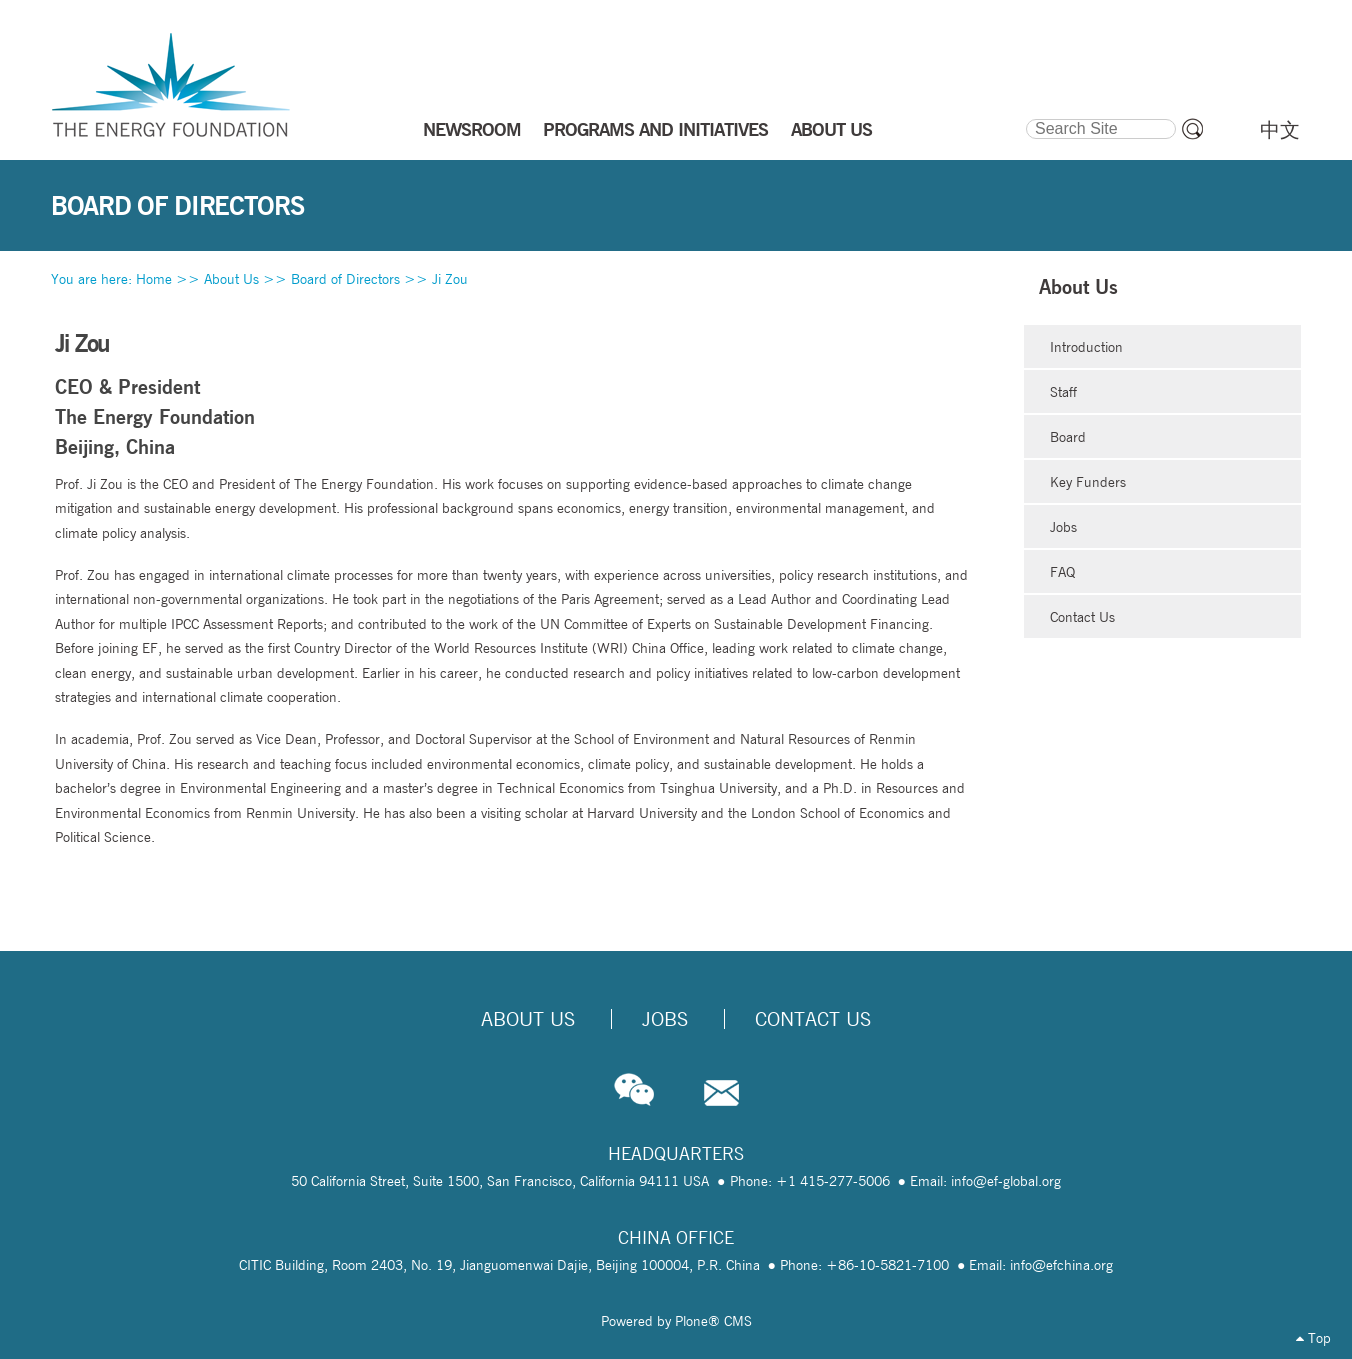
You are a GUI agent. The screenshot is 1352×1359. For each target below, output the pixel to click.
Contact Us (1082, 617)
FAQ (1062, 572)
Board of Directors (345, 279)
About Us (231, 279)
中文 (1280, 130)
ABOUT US (831, 129)
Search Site (1024, 116)
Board (1068, 437)
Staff (1063, 392)
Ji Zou (450, 279)
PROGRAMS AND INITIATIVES (655, 129)
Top (1313, 1338)
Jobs (1063, 527)
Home (154, 279)
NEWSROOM (472, 129)
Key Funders (1088, 482)
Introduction (1086, 347)
